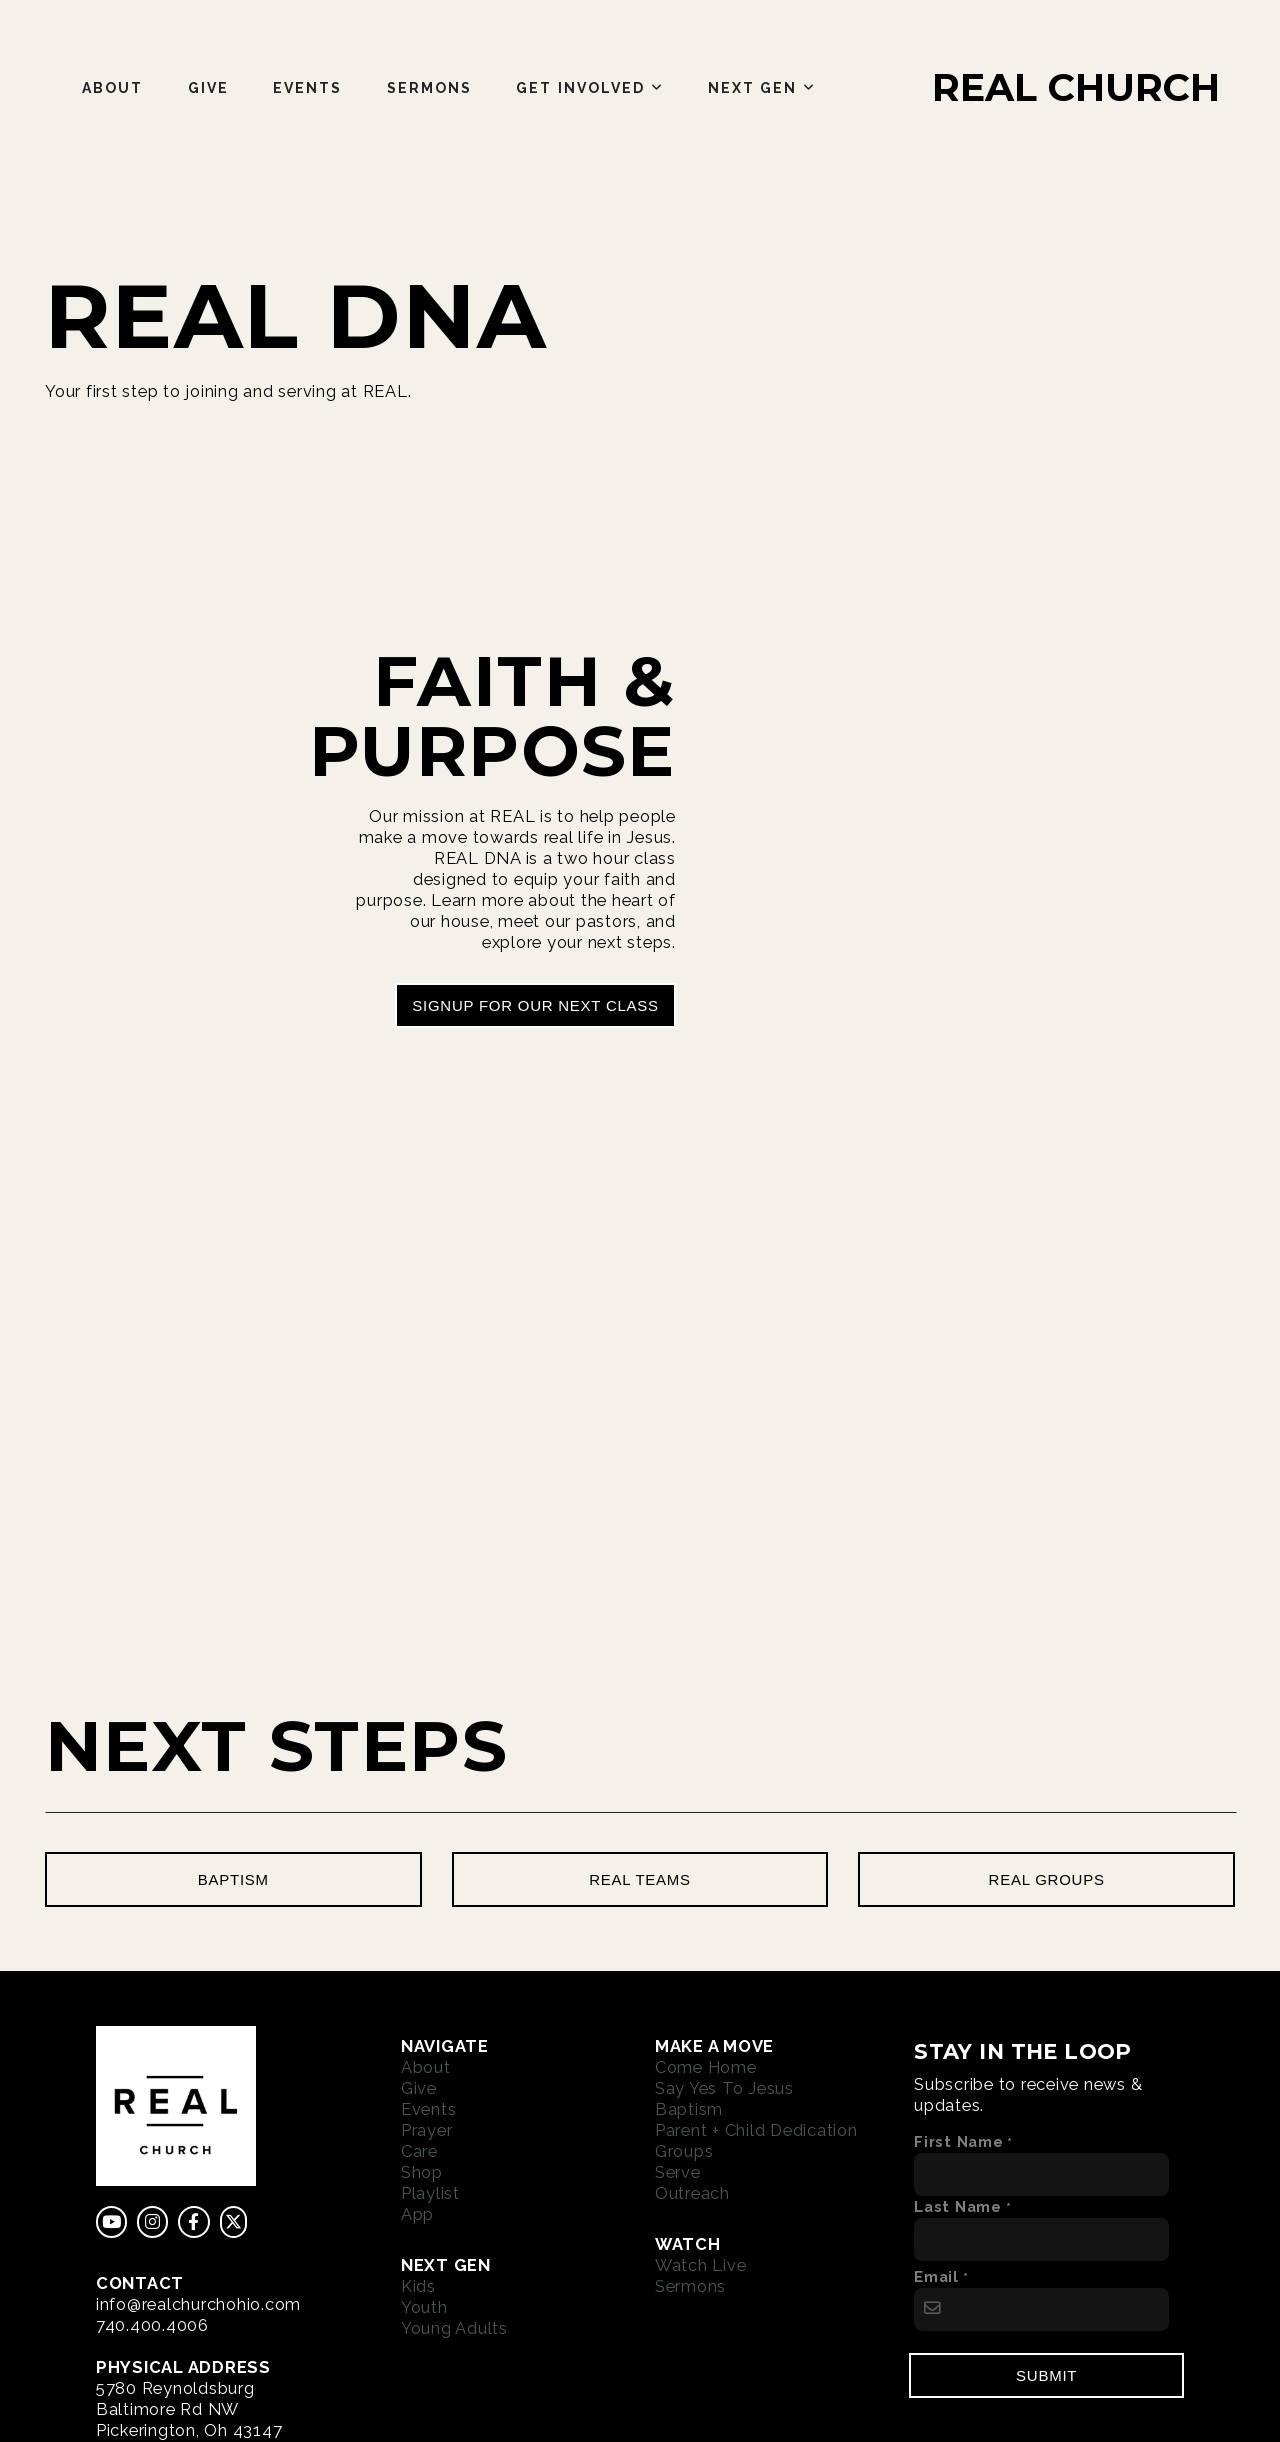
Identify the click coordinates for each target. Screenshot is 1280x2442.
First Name (959, 2141)
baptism (233, 1879)
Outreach (692, 2193)
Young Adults (454, 2328)
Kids (418, 2286)
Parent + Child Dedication (756, 2130)
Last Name (958, 2206)
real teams (640, 1879)
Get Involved (589, 88)
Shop (422, 2172)
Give (208, 88)
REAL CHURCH (1076, 87)
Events (308, 88)
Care (419, 2151)
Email (936, 2276)
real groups (1047, 1879)
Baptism (689, 2109)
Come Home (706, 2067)
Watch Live (701, 2265)
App (417, 2214)
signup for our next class (535, 1005)
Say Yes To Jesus (724, 2088)
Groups (684, 2151)
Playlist (430, 2193)
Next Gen (762, 88)
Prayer (427, 2130)
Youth (424, 2307)
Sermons (430, 88)
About (113, 88)
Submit (1046, 2375)
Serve (678, 2172)
